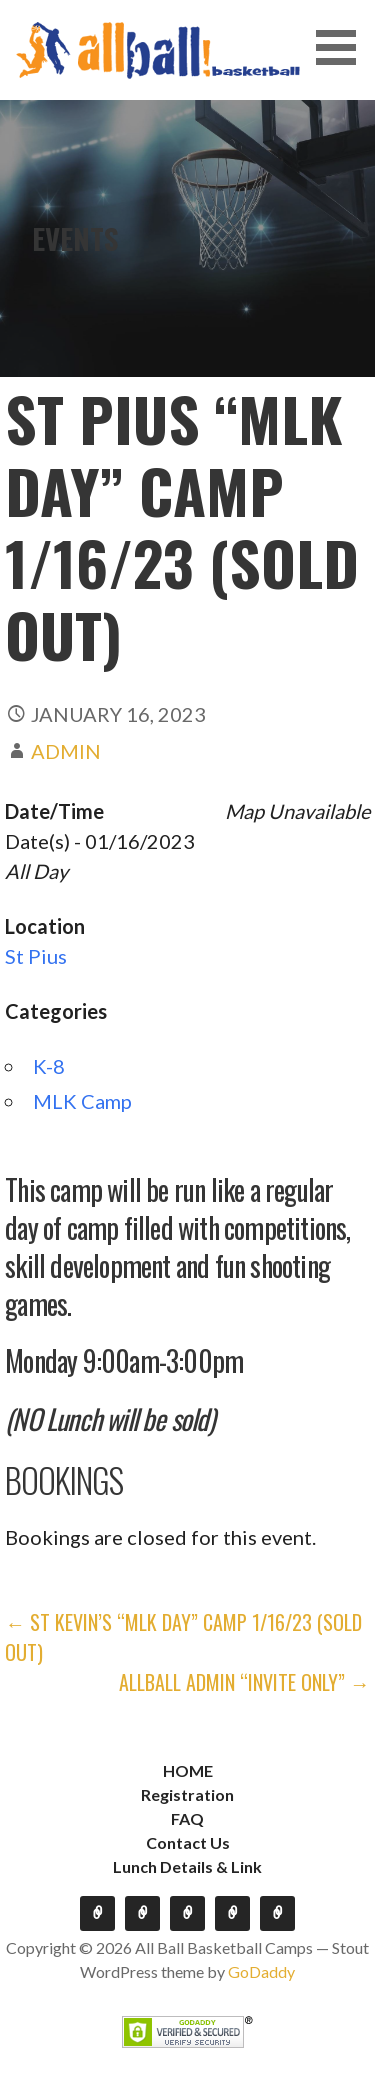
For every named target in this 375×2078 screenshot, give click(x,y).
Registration (187, 1794)
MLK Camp (82, 1101)
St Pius (36, 956)
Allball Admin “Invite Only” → (244, 1682)
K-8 (49, 1066)
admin (66, 751)
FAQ (187, 1818)
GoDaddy (261, 1971)
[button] (343, 47)
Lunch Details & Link (187, 1866)
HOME (188, 1770)
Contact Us (188, 1842)
